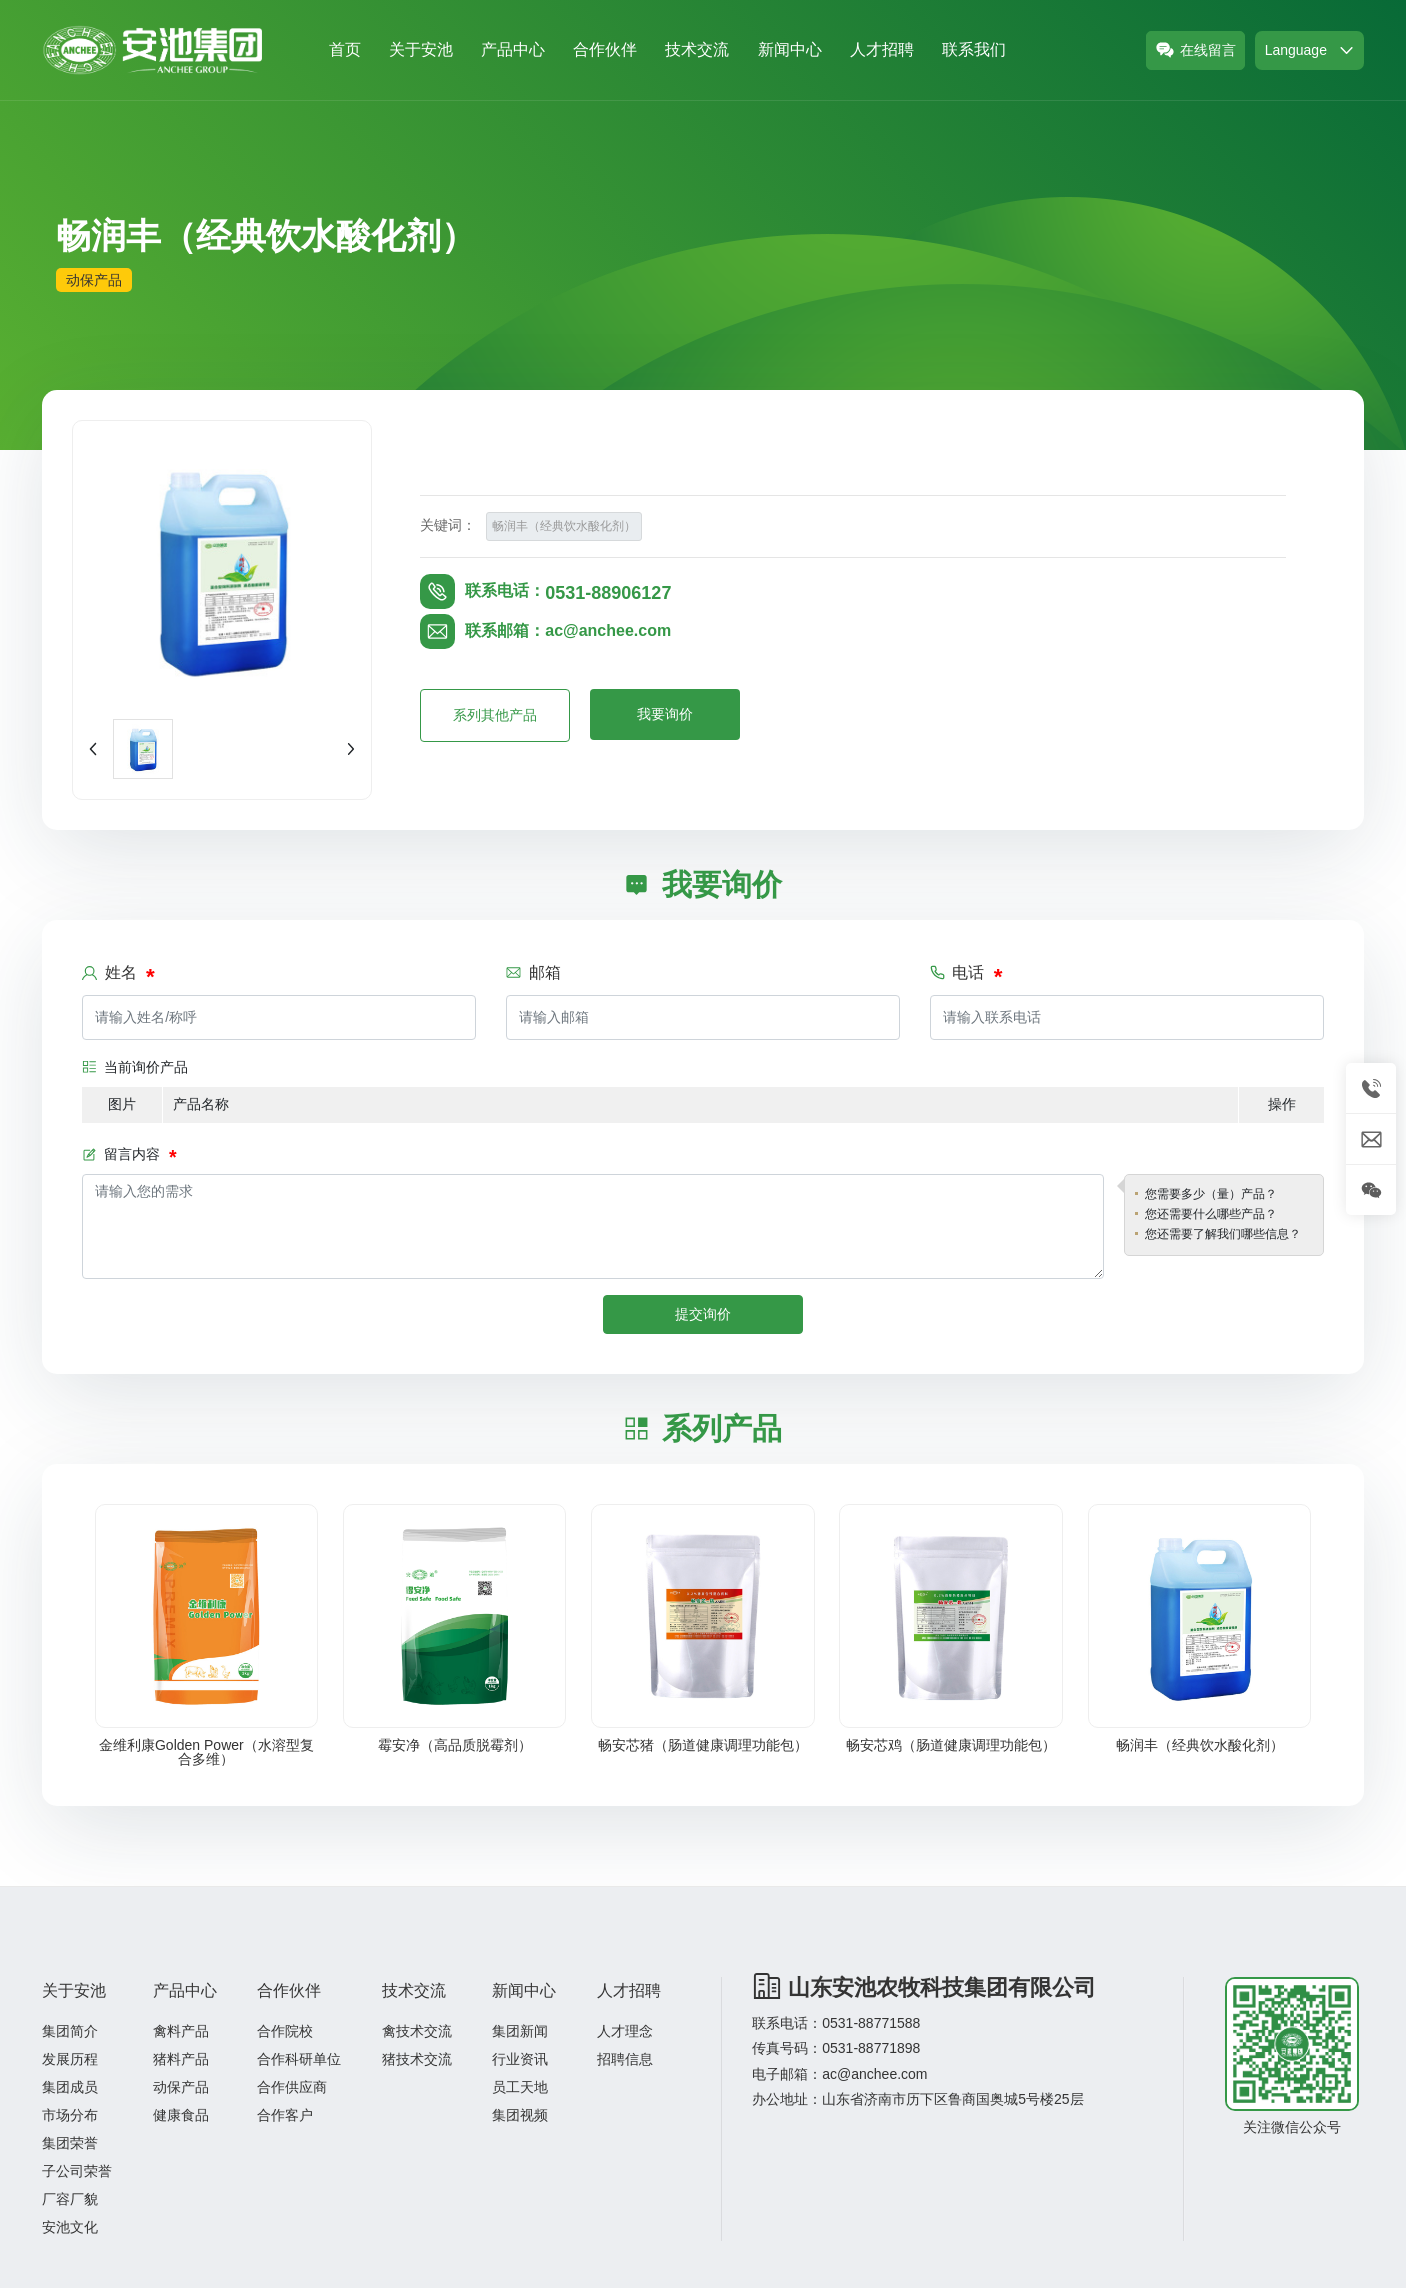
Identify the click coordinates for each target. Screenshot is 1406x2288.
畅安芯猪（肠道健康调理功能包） (703, 1745)
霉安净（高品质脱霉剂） (455, 1745)
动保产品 (94, 280)
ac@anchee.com (608, 630)
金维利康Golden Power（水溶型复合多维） (206, 1752)
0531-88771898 (871, 2048)
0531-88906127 (608, 593)
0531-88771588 (871, 2023)
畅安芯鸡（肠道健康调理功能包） (951, 1745)
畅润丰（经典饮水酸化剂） (1200, 1745)
